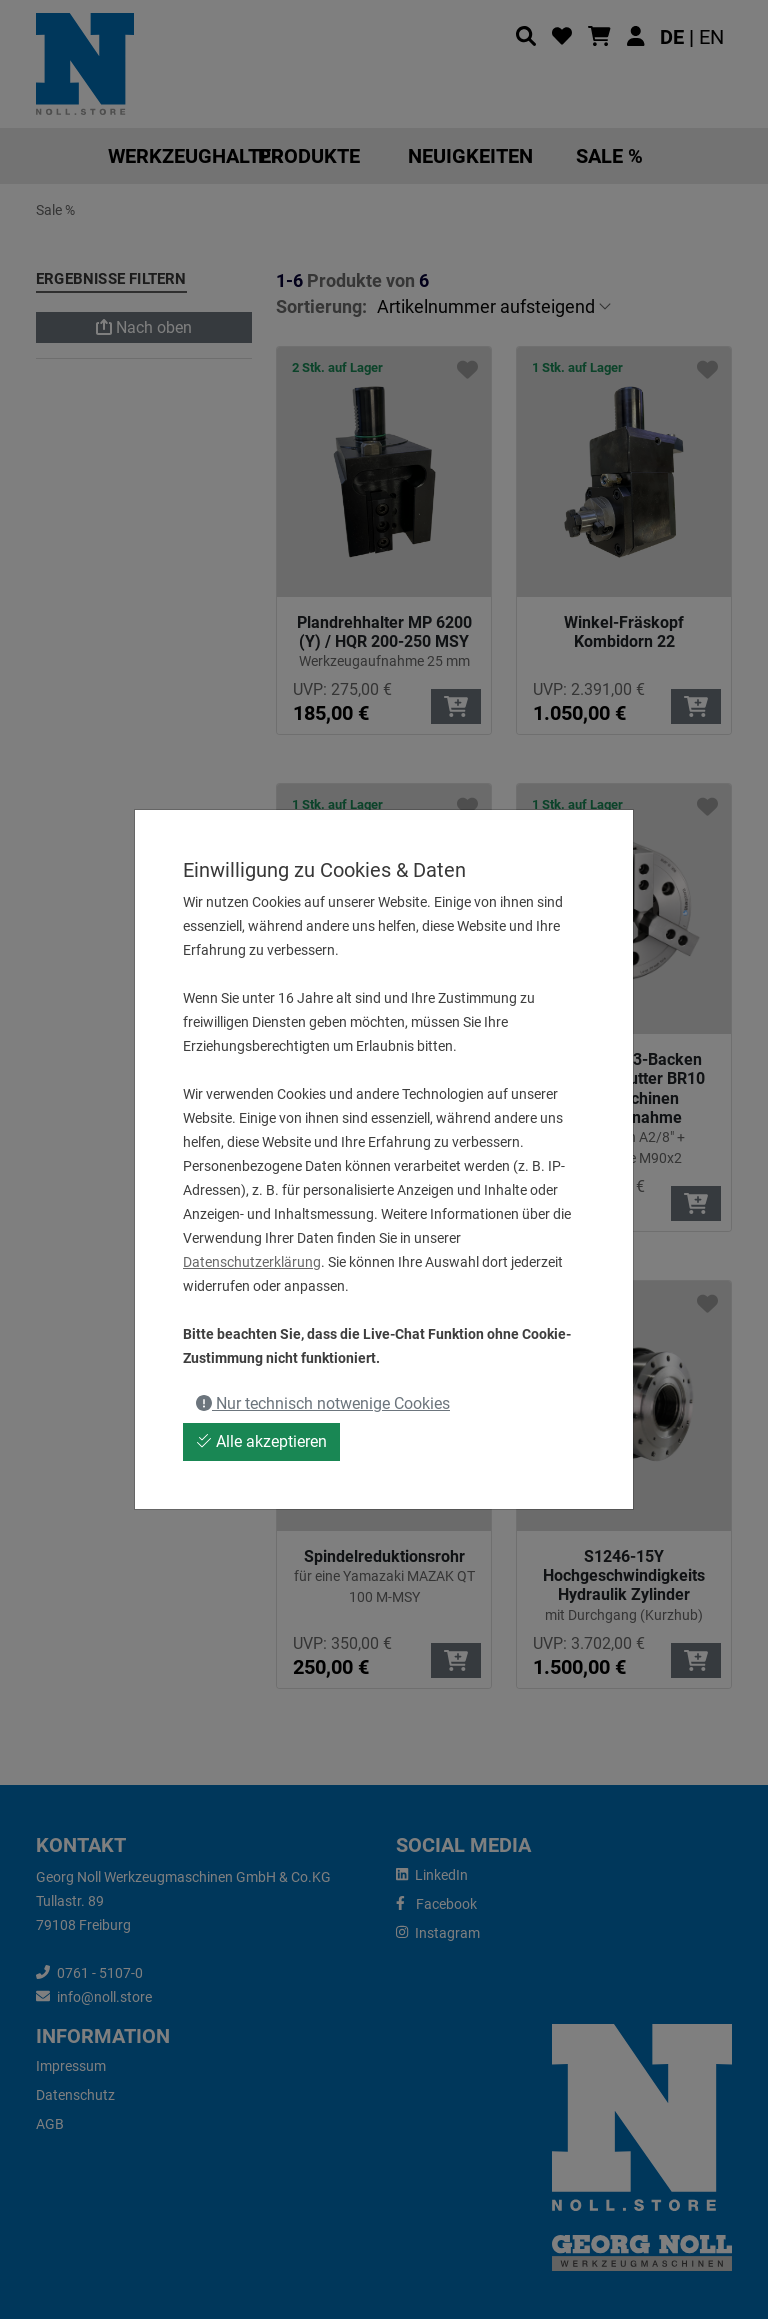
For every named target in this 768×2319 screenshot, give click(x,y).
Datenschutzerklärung (252, 1262)
